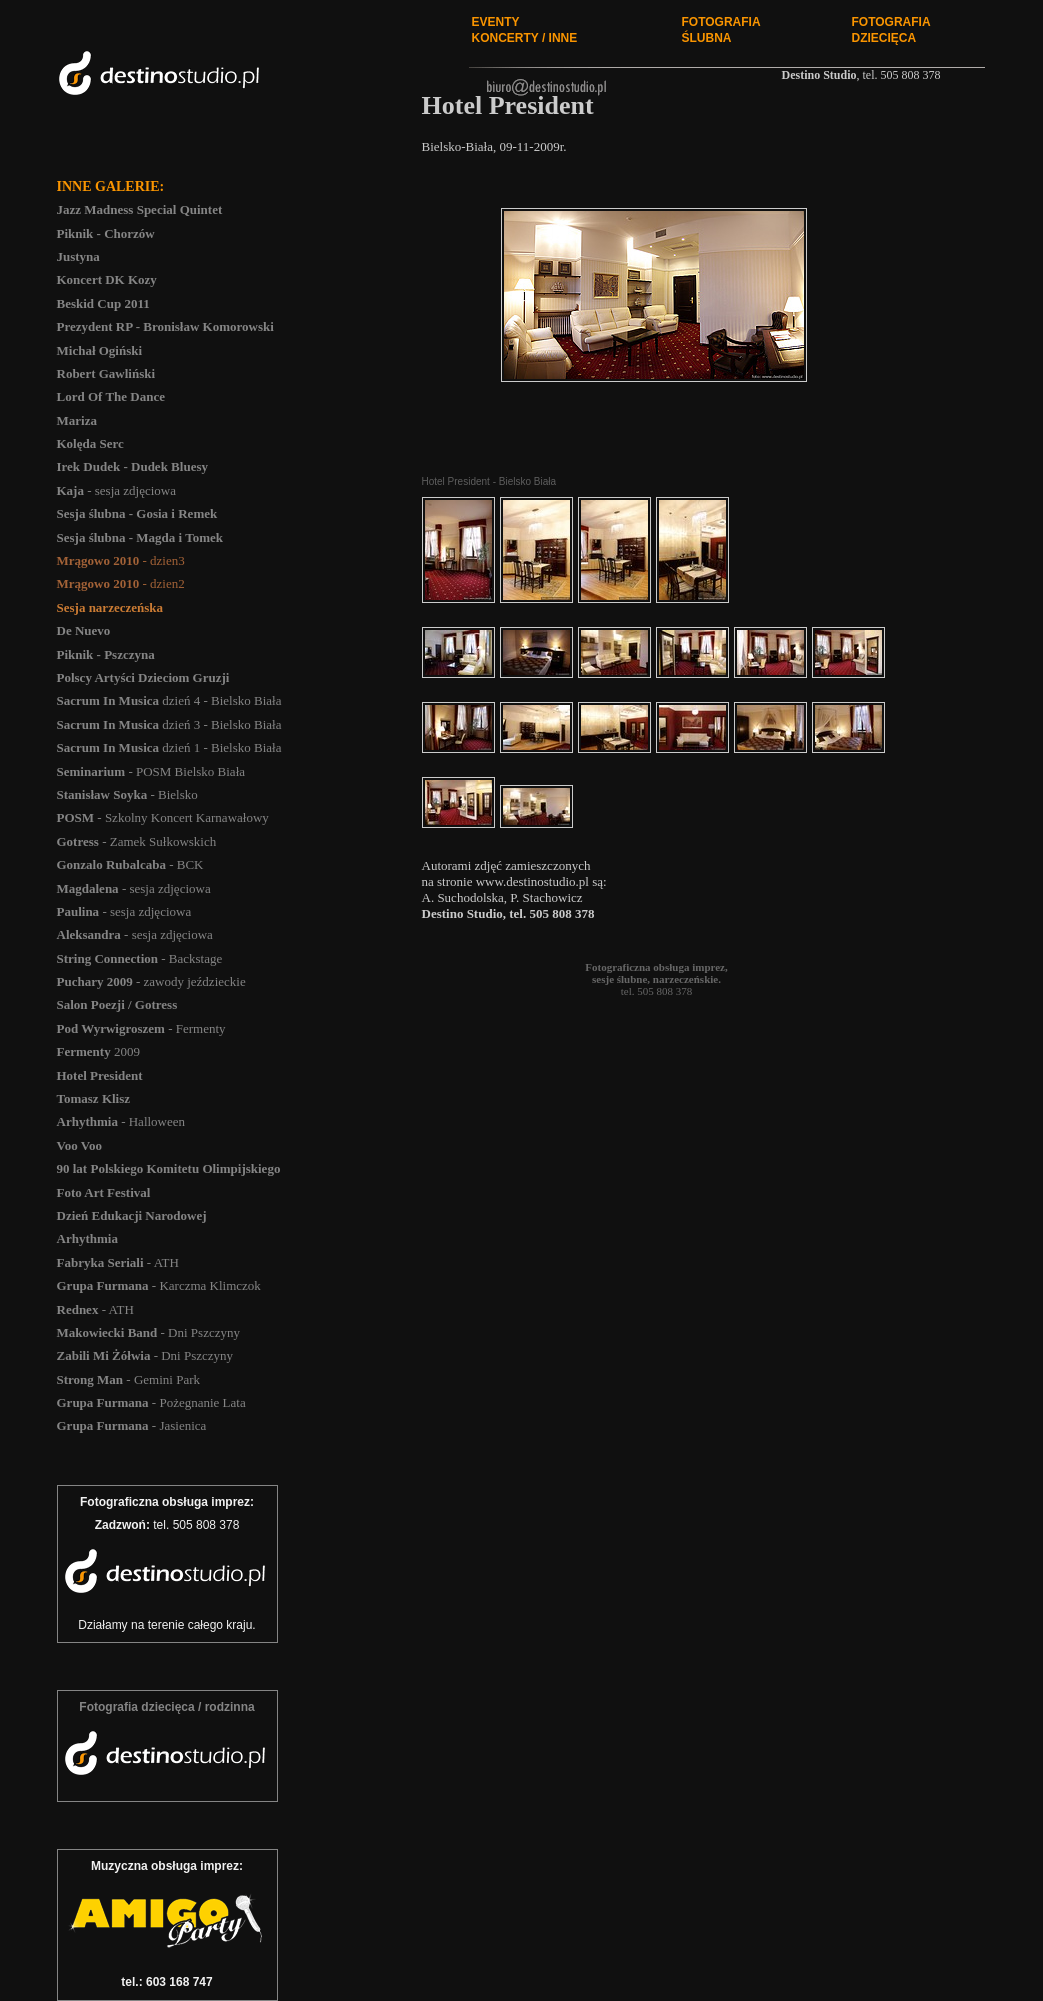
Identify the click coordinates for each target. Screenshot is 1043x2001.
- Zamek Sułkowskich (137, 841)
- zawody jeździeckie (151, 981)
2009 (98, 1051)
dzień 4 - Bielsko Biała (169, 700)
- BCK (130, 864)
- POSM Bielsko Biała (151, 771)
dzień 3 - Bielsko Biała (169, 724)
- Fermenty (141, 1028)
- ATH (118, 1262)
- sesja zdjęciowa (117, 490)
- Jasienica (132, 1425)
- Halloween (121, 1121)
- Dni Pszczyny (148, 1332)
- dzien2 (121, 583)
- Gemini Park (128, 1379)
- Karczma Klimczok (159, 1285)
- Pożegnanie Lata (151, 1402)
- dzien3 (121, 560)
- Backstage (140, 958)
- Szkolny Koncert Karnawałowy (163, 817)
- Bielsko (127, 794)
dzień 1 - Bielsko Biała (169, 747)
